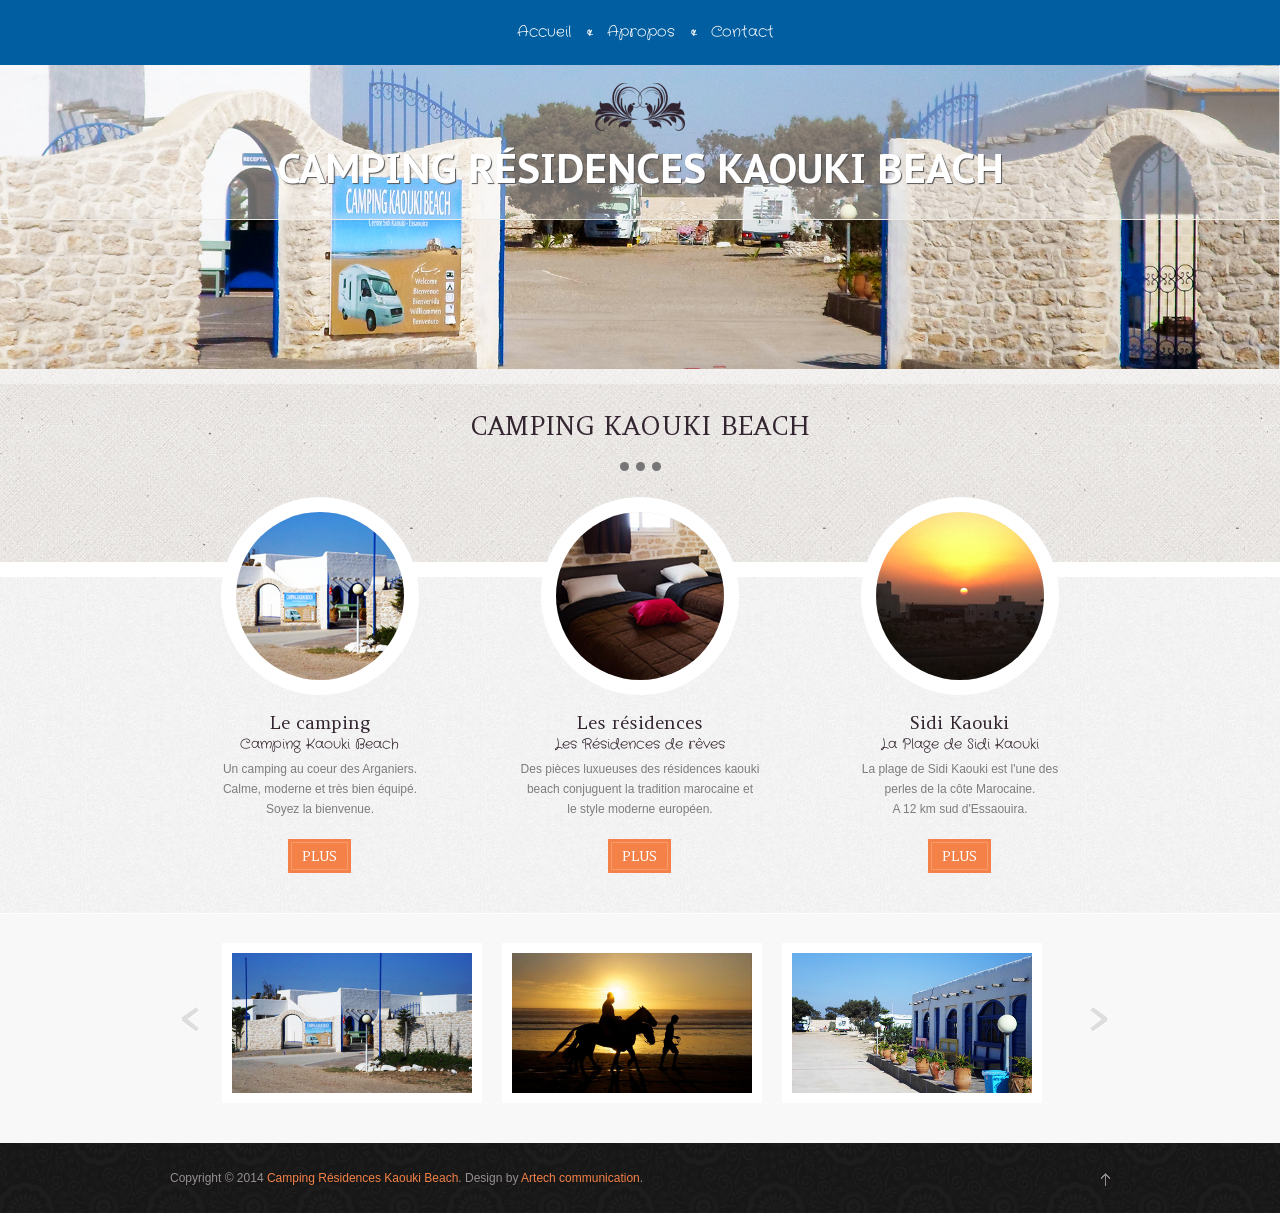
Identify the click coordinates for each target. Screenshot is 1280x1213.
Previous (191, 1020)
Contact (742, 32)
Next (1099, 1020)
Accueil (544, 32)
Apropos (641, 32)
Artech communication (580, 1178)
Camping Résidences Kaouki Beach (362, 1178)
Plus (319, 856)
